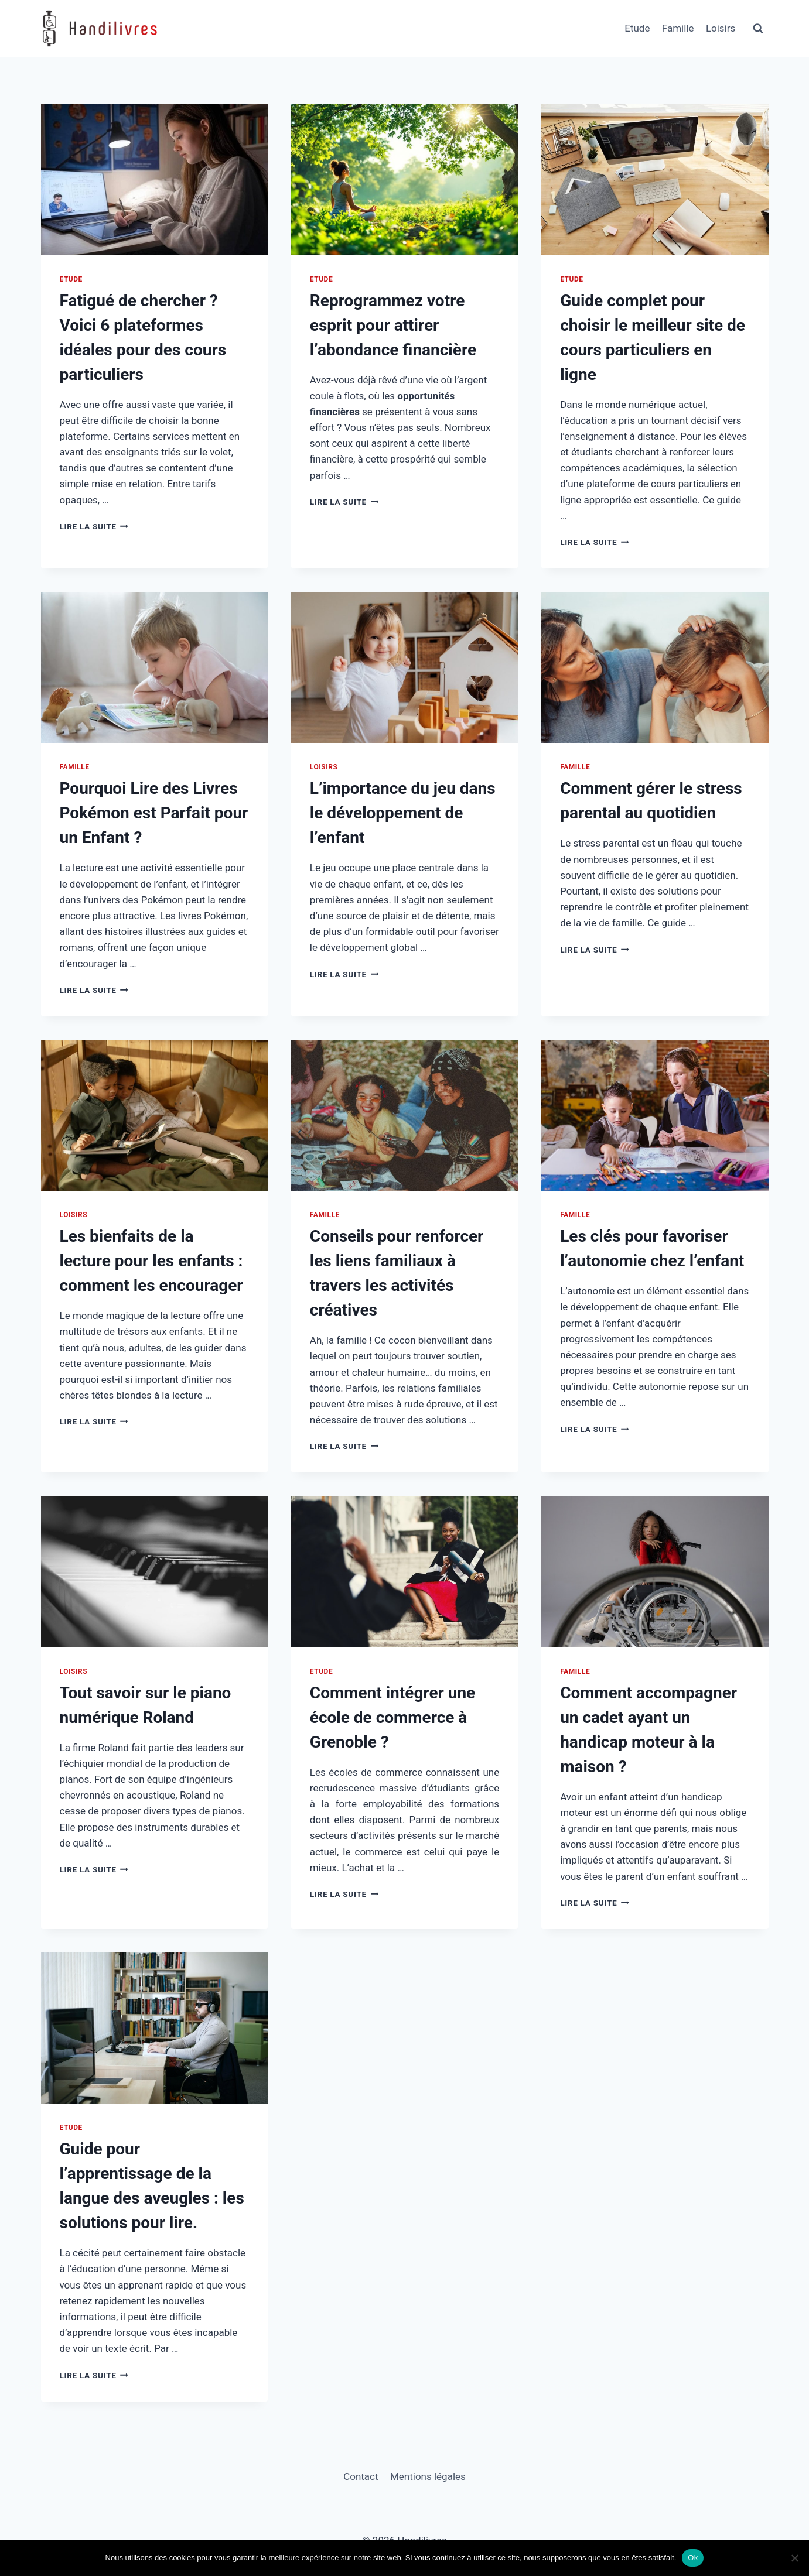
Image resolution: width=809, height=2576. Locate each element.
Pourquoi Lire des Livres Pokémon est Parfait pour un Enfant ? (154, 813)
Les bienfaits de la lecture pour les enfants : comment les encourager (151, 1261)
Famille (678, 28)
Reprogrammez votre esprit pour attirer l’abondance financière (393, 325)
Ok (693, 2557)
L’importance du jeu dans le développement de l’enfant (403, 813)
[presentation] (154, 179)
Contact (360, 2476)
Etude (637, 28)
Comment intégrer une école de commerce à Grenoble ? (392, 1717)
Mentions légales (428, 2476)
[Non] (794, 2558)
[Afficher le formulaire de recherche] (758, 28)
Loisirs (720, 28)
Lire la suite (94, 526)
